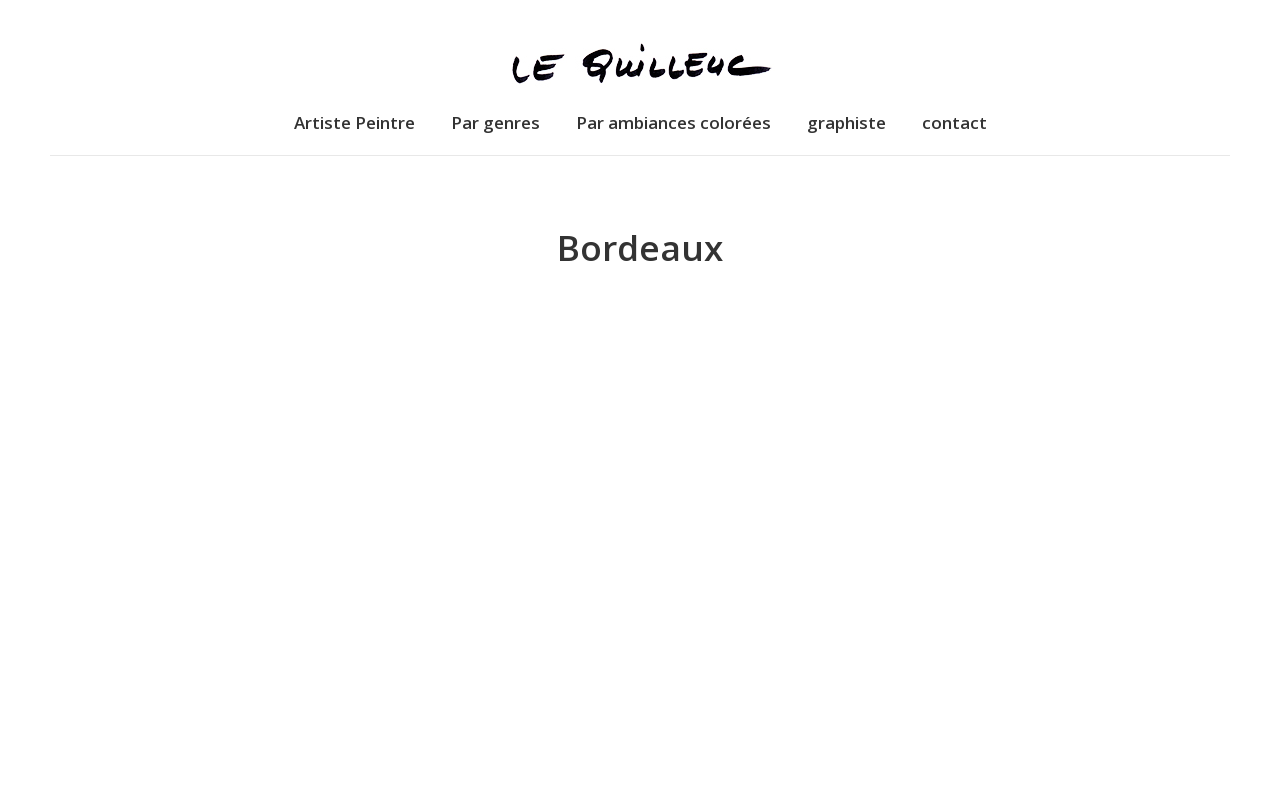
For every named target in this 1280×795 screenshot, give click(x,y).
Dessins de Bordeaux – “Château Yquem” (236, 689)
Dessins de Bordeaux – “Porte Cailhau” (639, 689)
